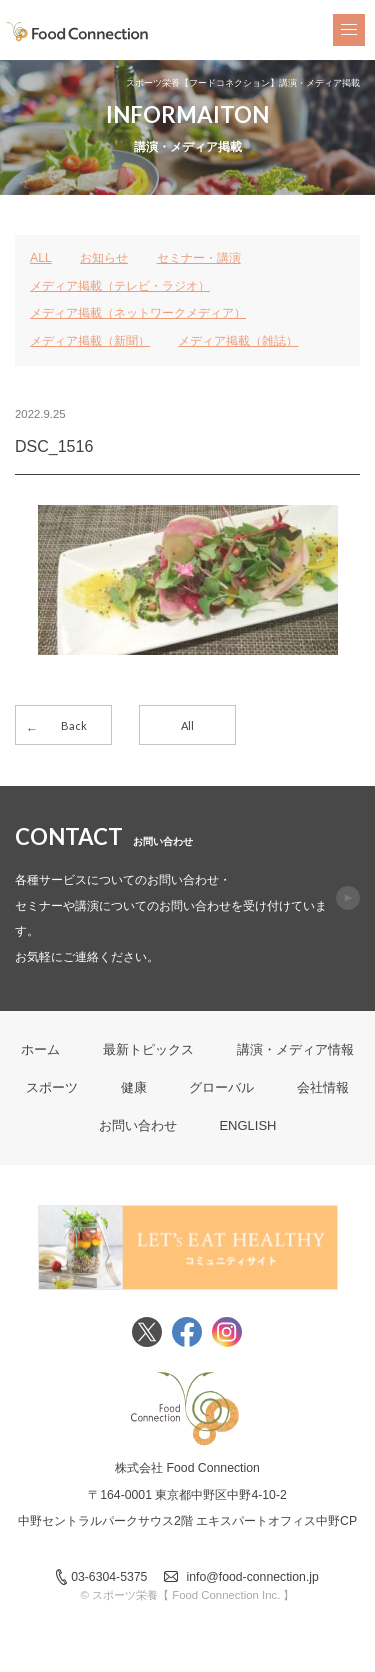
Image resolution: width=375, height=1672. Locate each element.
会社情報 (323, 1087)
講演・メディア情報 (295, 1049)
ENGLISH (247, 1125)
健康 (134, 1087)
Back (74, 725)
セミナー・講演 (199, 258)
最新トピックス (148, 1049)
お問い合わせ (138, 1125)
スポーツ (52, 1087)
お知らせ (104, 258)
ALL (41, 258)
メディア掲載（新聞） (90, 341)
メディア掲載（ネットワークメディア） (138, 313)
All (187, 725)
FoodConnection (77, 32)
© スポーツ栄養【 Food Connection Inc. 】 (188, 1595)
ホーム (40, 1049)
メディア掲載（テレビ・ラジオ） (120, 286)
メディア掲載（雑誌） (238, 341)
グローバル (221, 1087)
